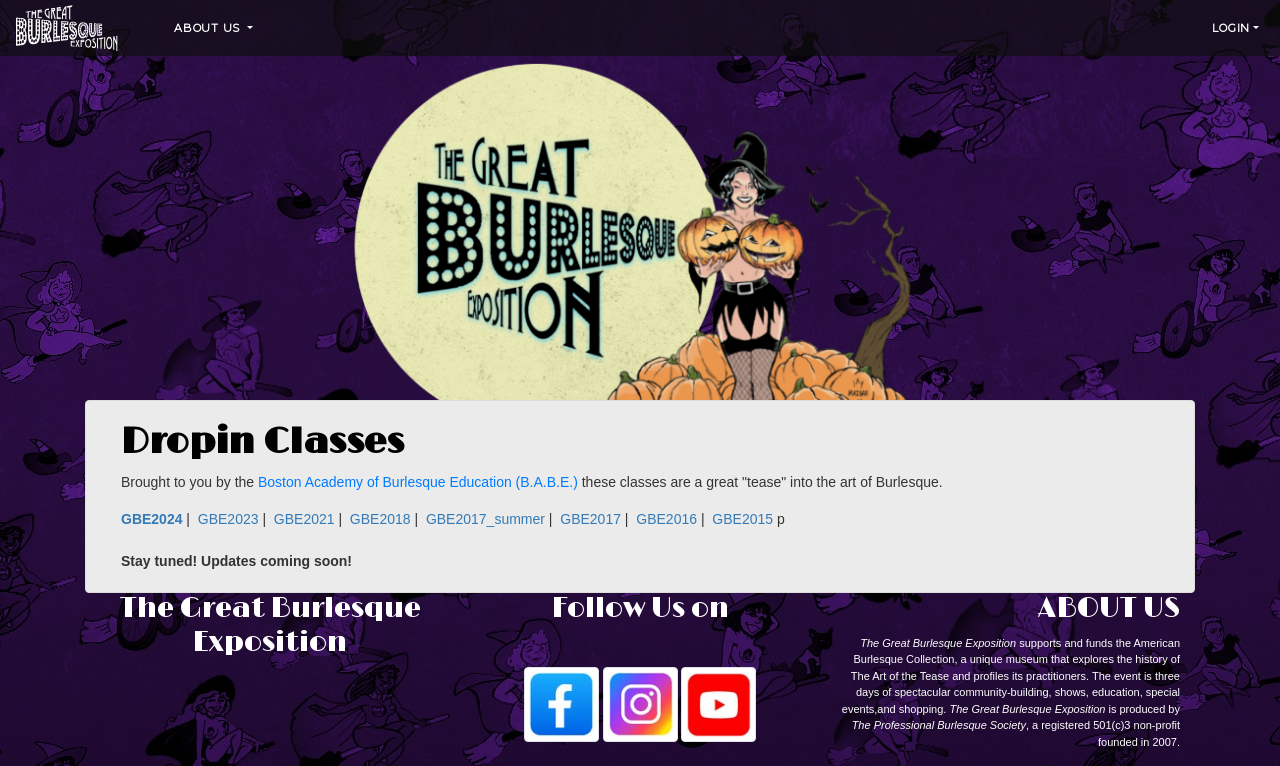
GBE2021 (304, 519)
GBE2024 (151, 519)
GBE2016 (666, 519)
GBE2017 (590, 519)
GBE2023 (228, 519)
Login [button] (1231, 28)
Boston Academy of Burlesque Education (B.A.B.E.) (418, 482)
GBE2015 (742, 519)
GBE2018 (380, 519)
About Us (209, 28)
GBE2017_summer (485, 519)
